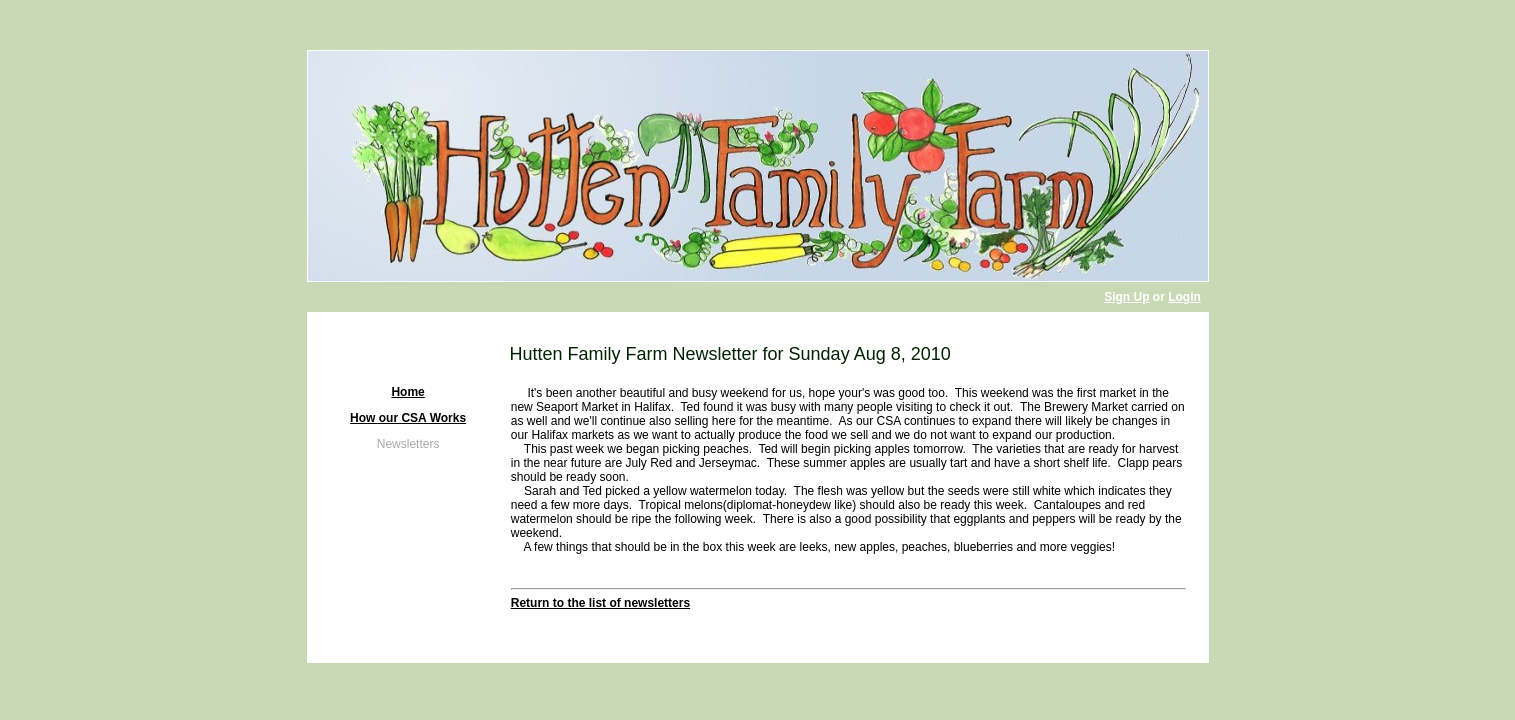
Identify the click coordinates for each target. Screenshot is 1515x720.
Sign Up (1126, 297)
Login (1184, 297)
